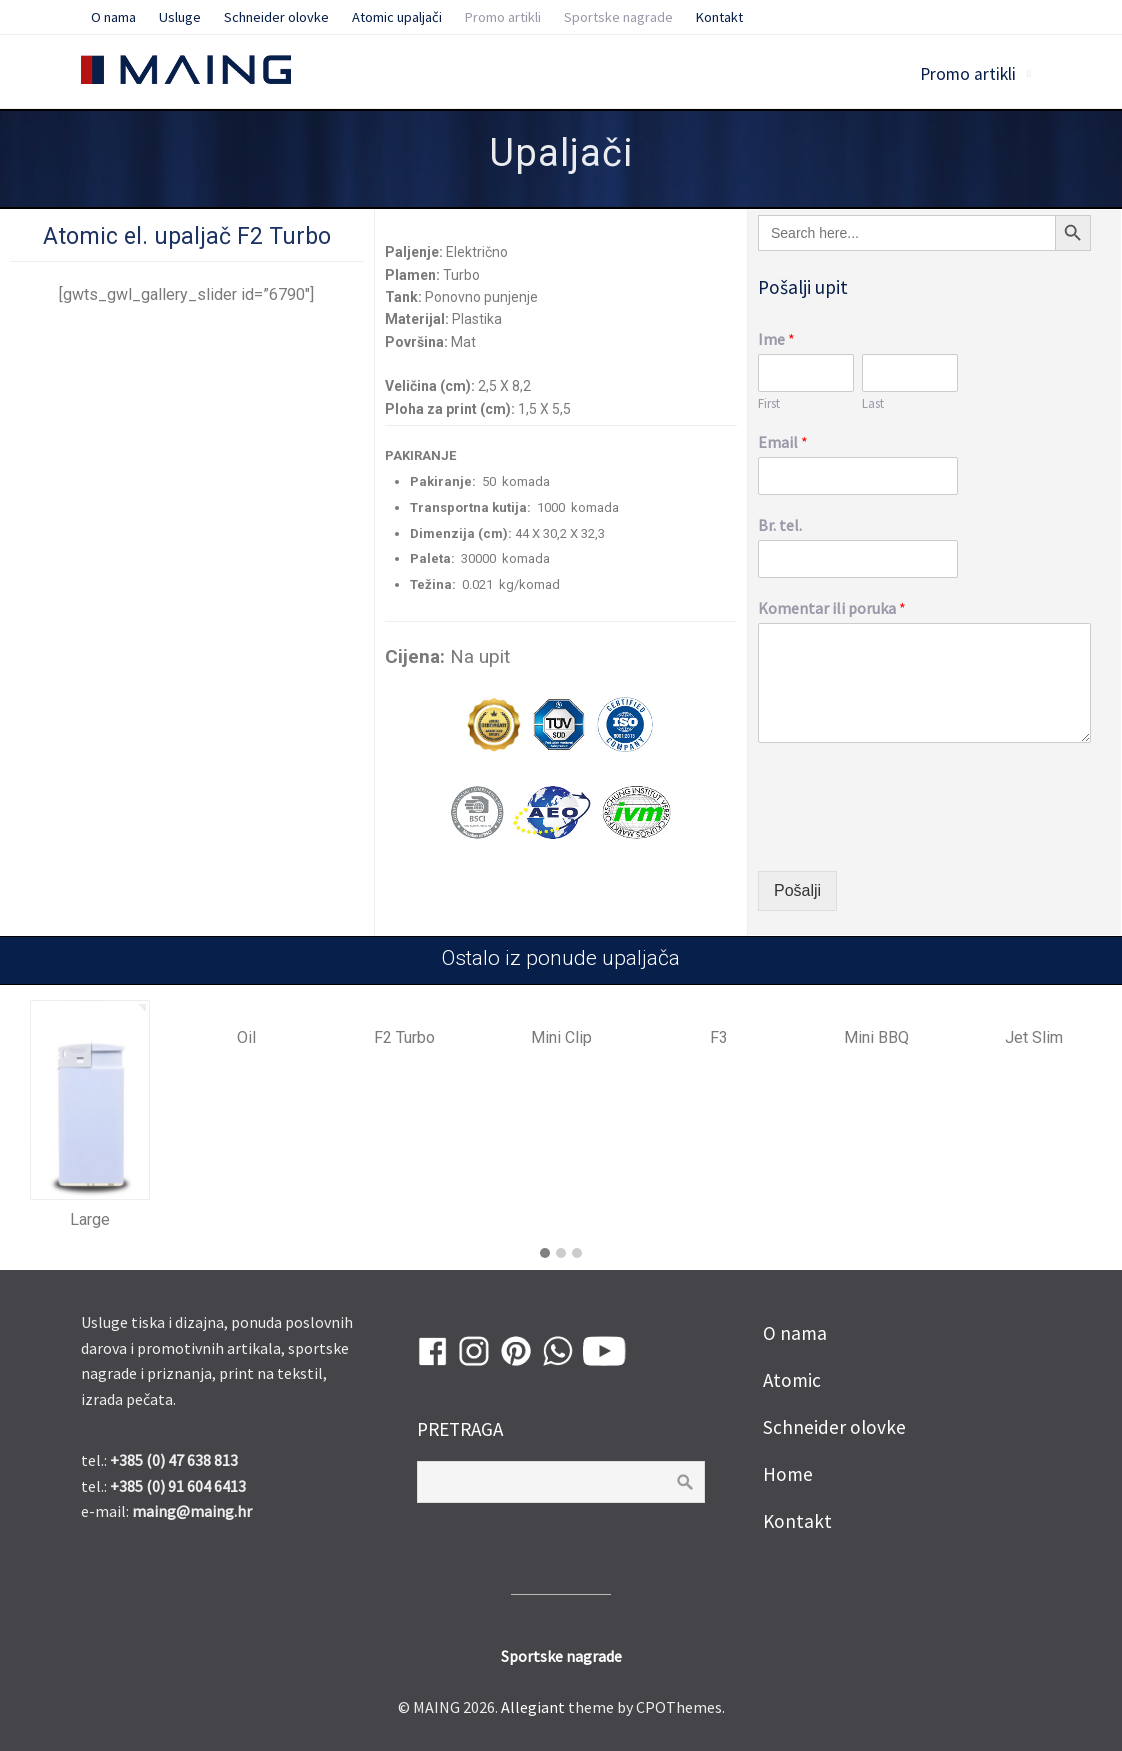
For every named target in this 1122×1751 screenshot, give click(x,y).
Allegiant (533, 1707)
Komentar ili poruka (832, 608)
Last (873, 404)
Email (783, 442)
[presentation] (910, 838)
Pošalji (797, 890)
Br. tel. (780, 525)
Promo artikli (968, 74)
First (769, 404)
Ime (776, 339)
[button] (545, 1254)
